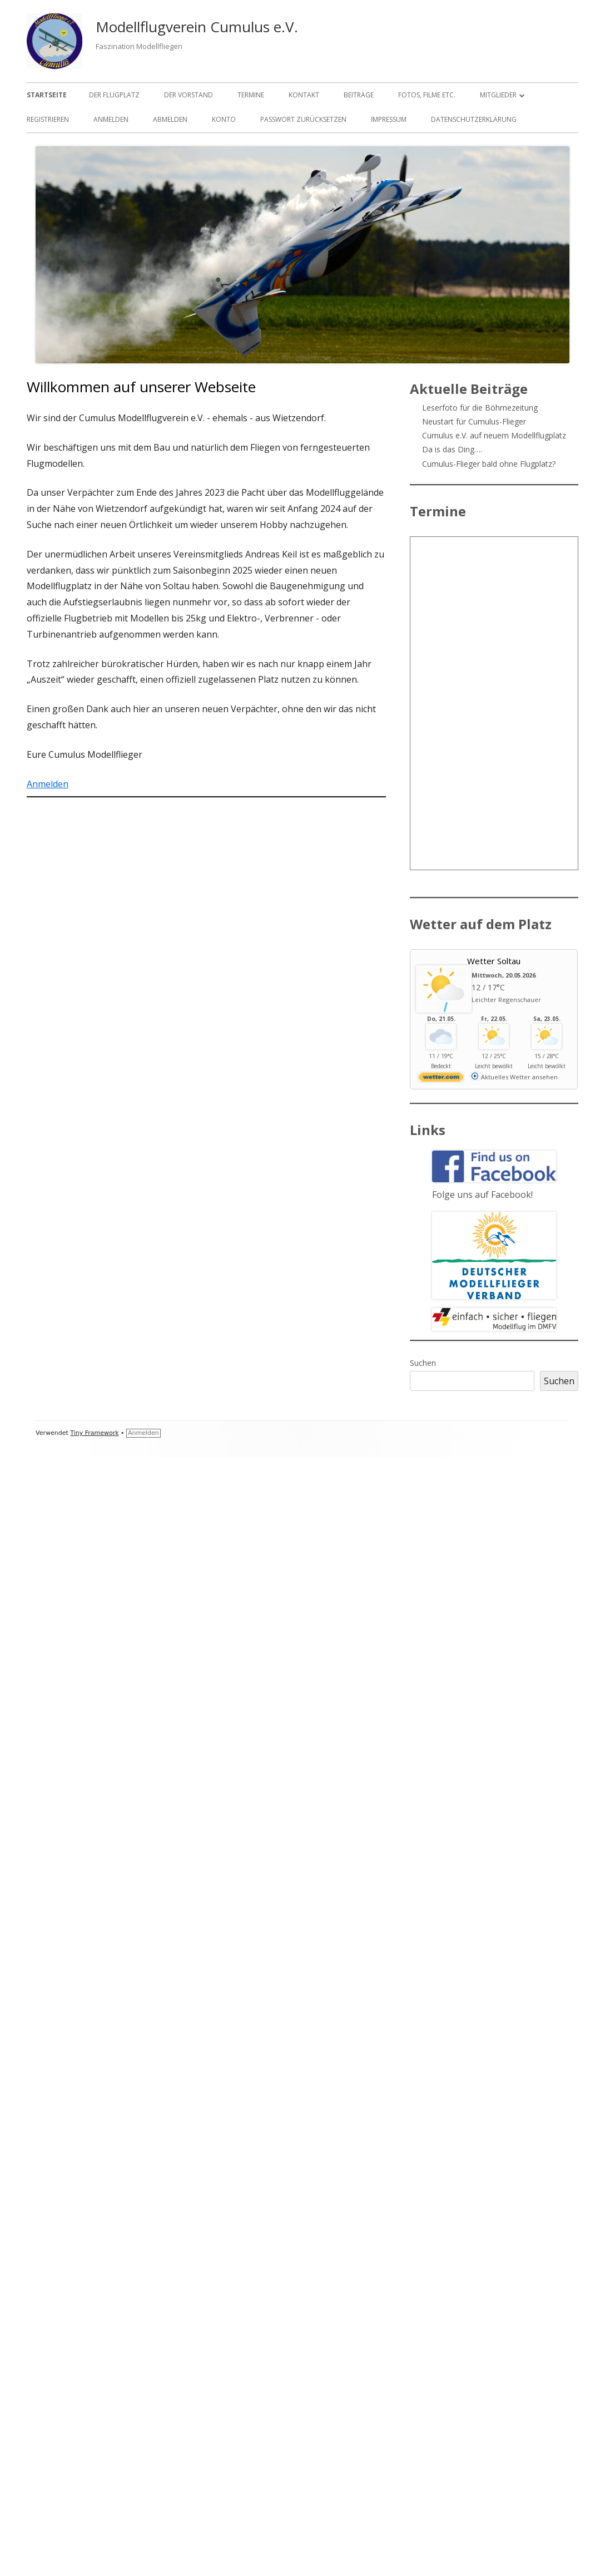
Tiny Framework (94, 1433)
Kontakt (304, 95)
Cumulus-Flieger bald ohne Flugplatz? (489, 463)
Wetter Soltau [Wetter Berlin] (493, 960)
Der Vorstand (188, 95)
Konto (224, 119)
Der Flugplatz (114, 95)
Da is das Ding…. (452, 449)
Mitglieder (498, 95)
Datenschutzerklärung (474, 119)
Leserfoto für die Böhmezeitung (480, 407)
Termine (250, 95)
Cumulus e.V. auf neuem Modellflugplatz (494, 435)
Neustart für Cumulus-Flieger (474, 421)
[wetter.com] (441, 1079)
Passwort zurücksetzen (303, 119)
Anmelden (110, 119)
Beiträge (359, 95)
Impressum (388, 119)
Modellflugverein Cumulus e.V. (197, 27)
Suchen (423, 1363)
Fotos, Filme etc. (426, 95)
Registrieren (48, 119)
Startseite (47, 95)
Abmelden (170, 119)
